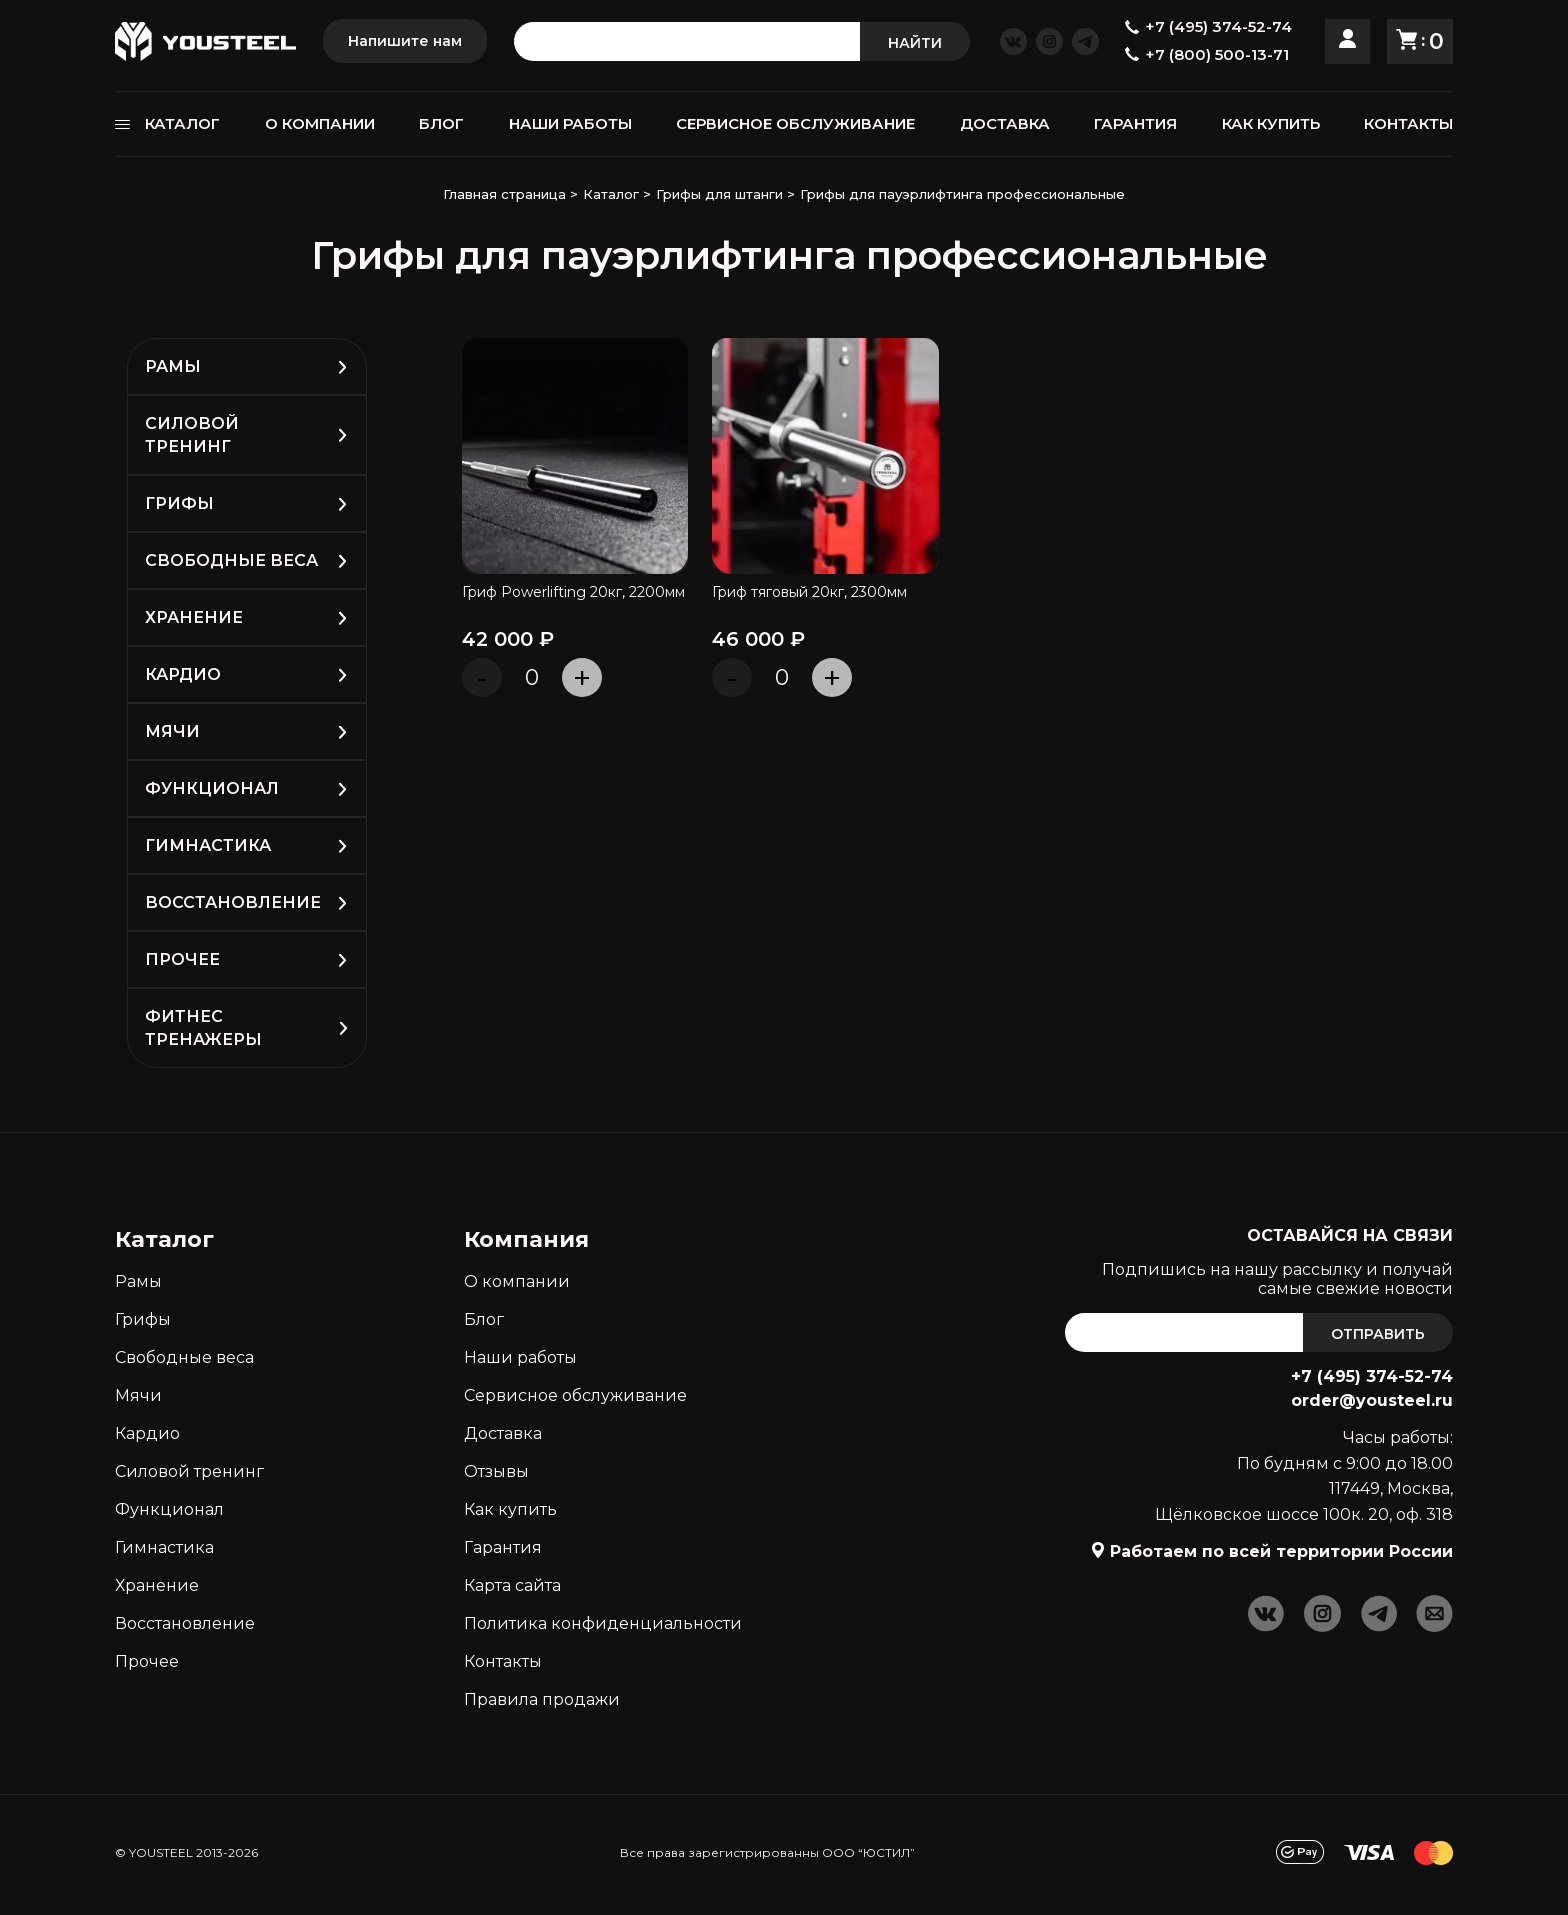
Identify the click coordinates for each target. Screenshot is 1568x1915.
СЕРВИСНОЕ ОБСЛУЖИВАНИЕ (795, 123)
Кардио (183, 674)
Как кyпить (510, 1509)
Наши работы (520, 1357)
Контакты (503, 1661)
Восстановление (233, 902)
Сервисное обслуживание (575, 1395)
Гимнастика (208, 845)
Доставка (503, 1433)
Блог (484, 1319)
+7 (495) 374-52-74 (1372, 1376)
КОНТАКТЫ (1408, 123)
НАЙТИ (915, 43)
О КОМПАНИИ (320, 123)
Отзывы (496, 1471)
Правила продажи (542, 1699)
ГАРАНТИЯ (1135, 123)
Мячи (172, 731)
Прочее (182, 959)
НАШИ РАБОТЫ (570, 123)
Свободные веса (231, 560)
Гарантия (503, 1547)
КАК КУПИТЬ (1271, 123)
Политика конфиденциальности (603, 1623)
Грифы (179, 503)
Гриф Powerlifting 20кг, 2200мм (573, 593)
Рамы (173, 366)
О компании (517, 1281)
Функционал (212, 788)
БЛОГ (441, 123)
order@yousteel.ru (1372, 1400)
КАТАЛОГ (182, 123)
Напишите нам (405, 41)
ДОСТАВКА (1005, 123)
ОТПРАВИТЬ (1378, 1334)
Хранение (194, 617)
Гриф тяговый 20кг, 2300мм (809, 593)
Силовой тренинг (189, 1471)
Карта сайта (512, 1585)
